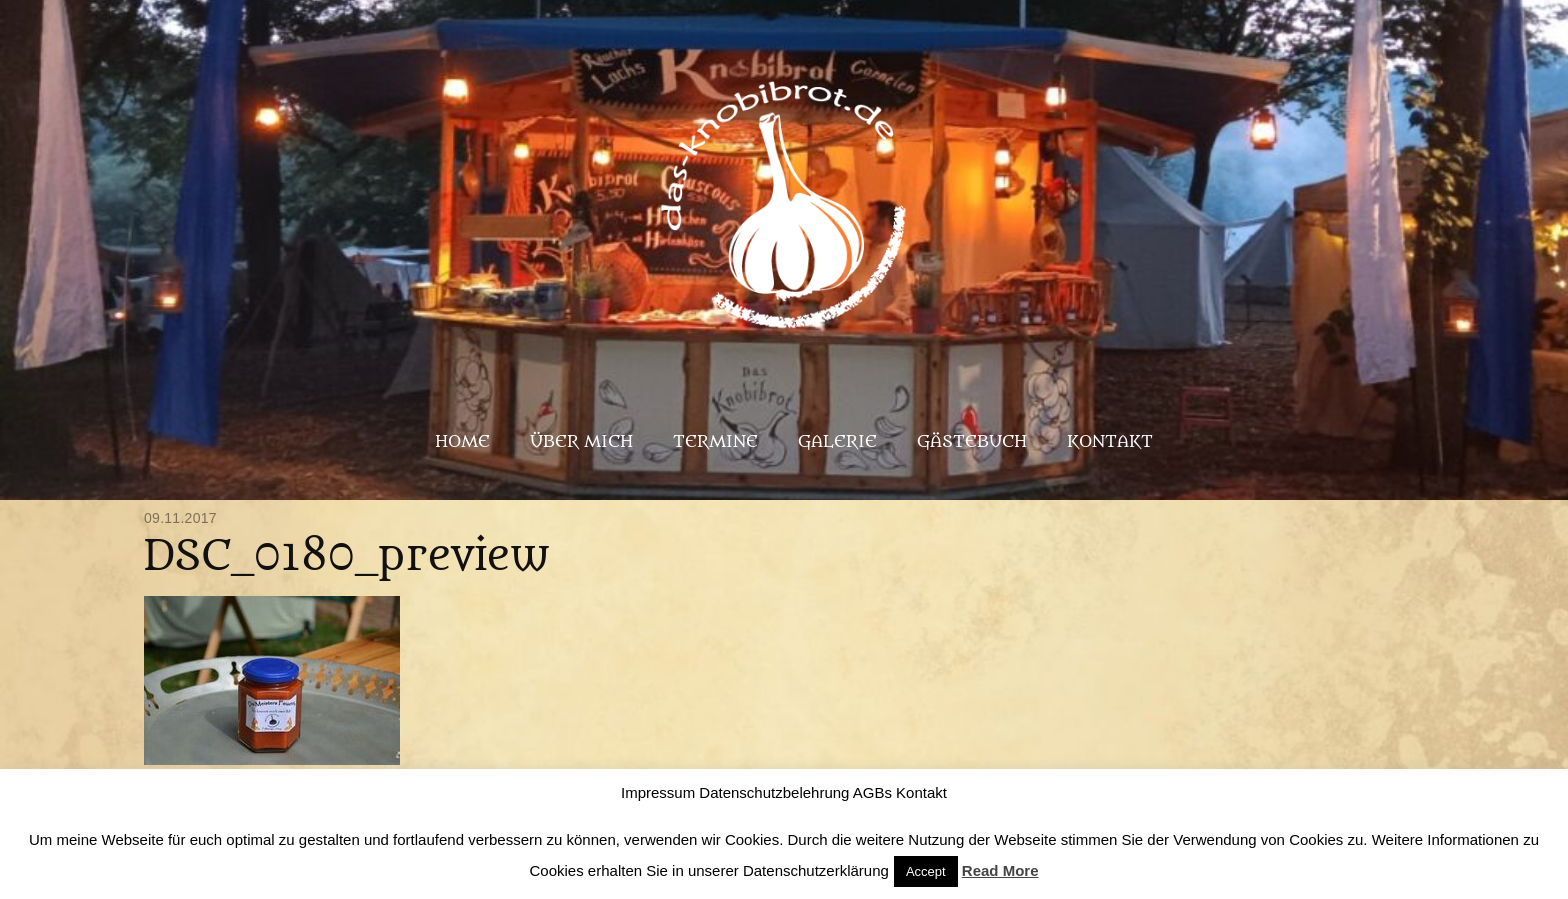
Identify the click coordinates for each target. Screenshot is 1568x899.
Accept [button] (926, 871)
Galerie (837, 442)
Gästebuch (972, 442)
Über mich (581, 442)
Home (462, 442)
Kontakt (1110, 442)
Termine (715, 442)
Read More (1000, 870)
